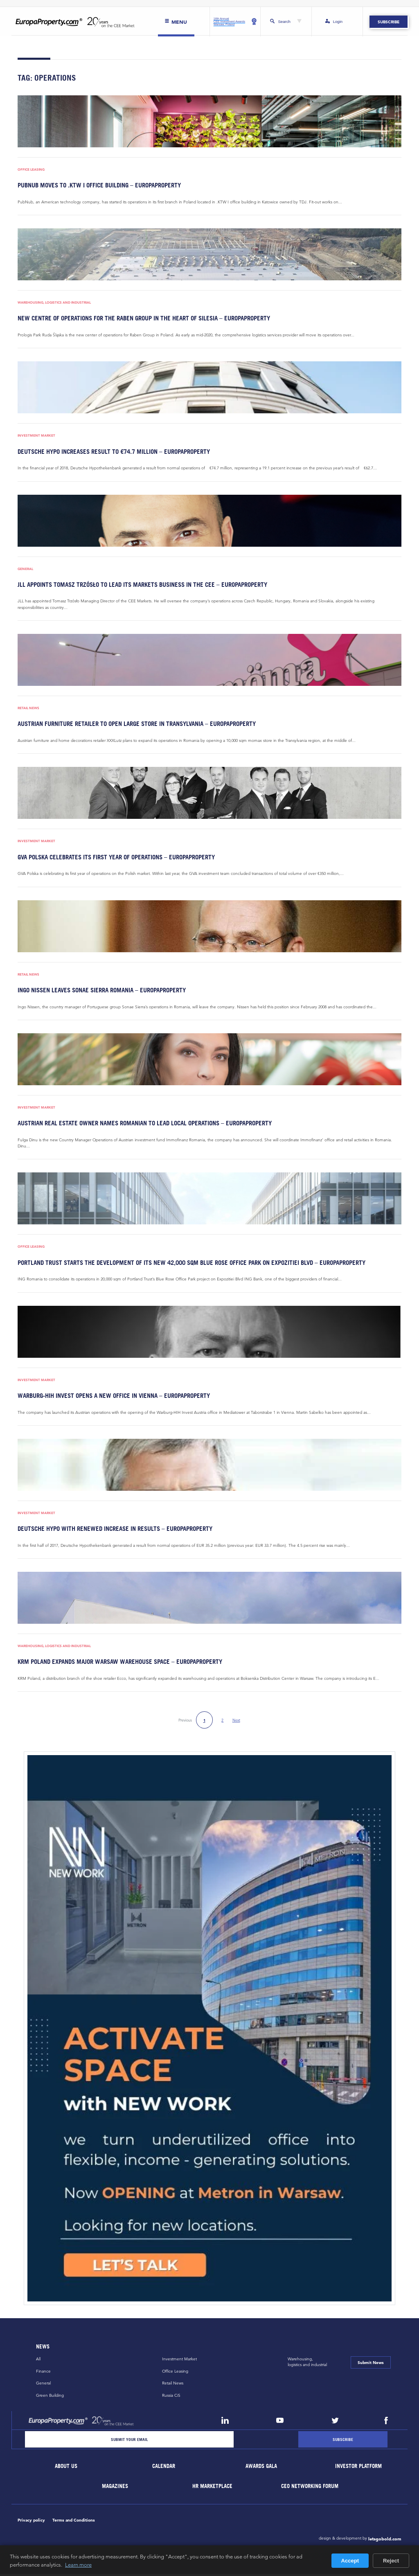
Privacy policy (31, 2522)
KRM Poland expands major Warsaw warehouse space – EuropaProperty (117, 1663)
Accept (350, 2561)
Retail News (28, 709)
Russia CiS (171, 2397)
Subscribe (388, 22)
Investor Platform (359, 2468)
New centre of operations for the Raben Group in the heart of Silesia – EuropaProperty (139, 318)
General (25, 569)
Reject (391, 2561)
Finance (43, 2373)
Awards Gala (261, 2468)
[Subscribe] (342, 2441)
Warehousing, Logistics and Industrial (54, 303)
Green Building (50, 2397)
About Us (66, 2468)
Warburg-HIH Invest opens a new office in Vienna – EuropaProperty (111, 1396)
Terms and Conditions (73, 2522)
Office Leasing (31, 169)
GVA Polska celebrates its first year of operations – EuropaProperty (113, 857)
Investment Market (36, 436)
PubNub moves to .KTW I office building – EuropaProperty (97, 185)
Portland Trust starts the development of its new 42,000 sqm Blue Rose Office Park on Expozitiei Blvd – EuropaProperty (184, 1263)
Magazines (115, 2488)
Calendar (163, 2468)
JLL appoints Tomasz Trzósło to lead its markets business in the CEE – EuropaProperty (137, 584)
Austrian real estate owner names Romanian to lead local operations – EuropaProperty (140, 1124)
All (38, 2361)
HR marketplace (213, 2488)
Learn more (78, 2564)
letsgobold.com (384, 2541)
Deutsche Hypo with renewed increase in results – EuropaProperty (111, 1530)
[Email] (129, 2441)
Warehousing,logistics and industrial (307, 2363)
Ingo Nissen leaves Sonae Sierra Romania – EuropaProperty (99, 990)
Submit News (371, 2364)
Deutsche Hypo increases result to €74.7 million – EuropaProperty (110, 451)
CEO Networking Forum (310, 2488)
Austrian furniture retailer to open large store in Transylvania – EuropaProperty (133, 724)
